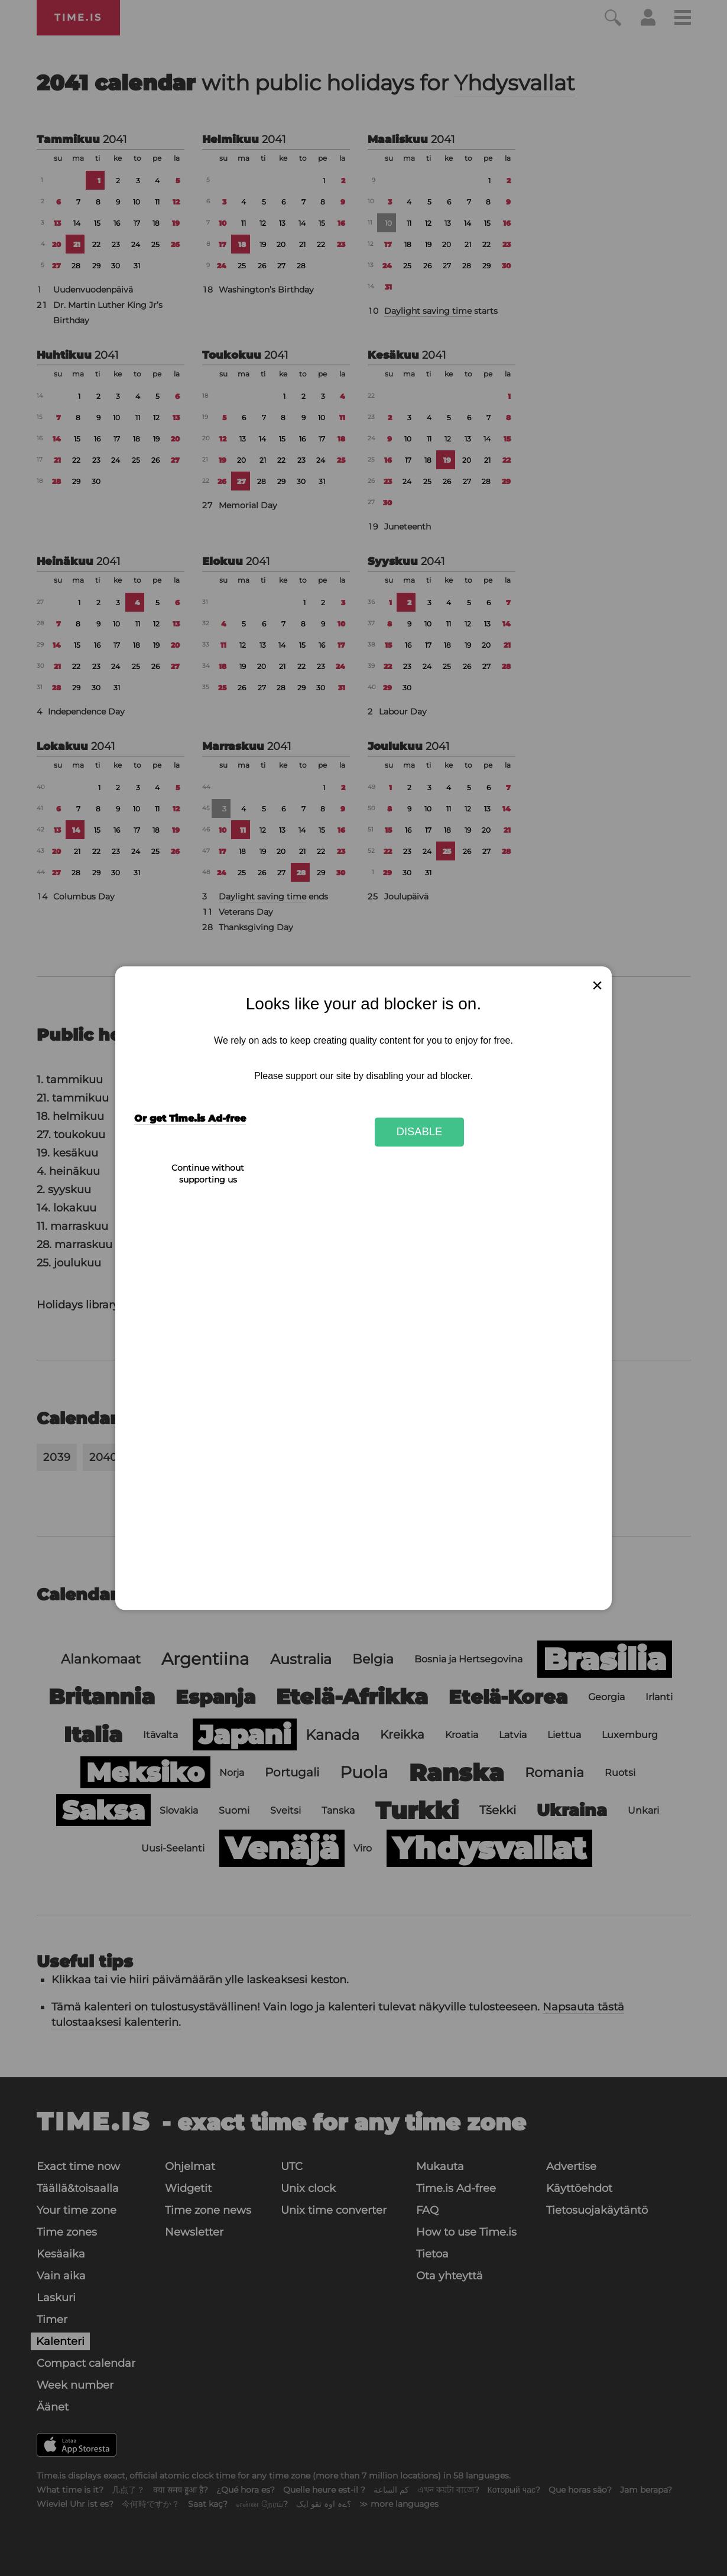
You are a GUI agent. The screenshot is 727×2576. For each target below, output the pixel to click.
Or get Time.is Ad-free (190, 1118)
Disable (420, 1132)
